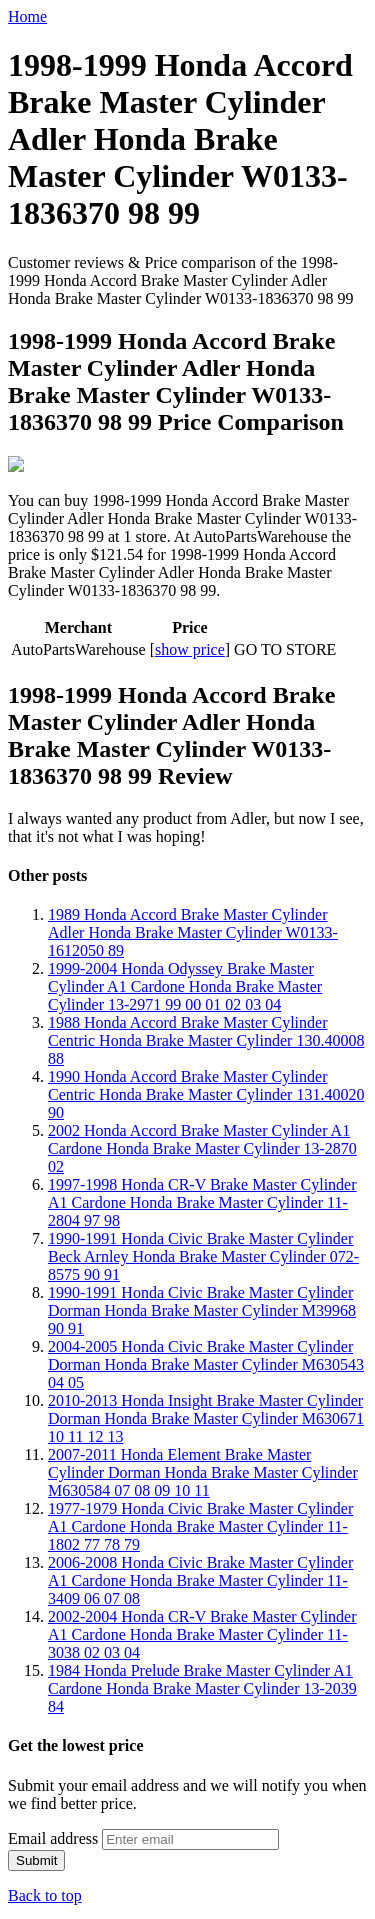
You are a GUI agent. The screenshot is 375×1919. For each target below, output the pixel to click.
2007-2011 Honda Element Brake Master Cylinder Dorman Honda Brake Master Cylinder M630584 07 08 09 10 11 (203, 1470)
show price (190, 647)
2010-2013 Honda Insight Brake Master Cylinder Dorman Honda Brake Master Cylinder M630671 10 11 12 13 (206, 1416)
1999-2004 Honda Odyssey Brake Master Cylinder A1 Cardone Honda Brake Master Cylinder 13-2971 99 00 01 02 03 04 (185, 984)
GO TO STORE (285, 647)
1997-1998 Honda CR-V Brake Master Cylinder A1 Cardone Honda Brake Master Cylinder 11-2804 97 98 (202, 1200)
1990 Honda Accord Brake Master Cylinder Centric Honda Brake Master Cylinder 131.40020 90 (206, 1092)
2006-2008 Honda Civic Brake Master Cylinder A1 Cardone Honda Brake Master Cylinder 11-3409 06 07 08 (200, 1578)
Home (27, 16)
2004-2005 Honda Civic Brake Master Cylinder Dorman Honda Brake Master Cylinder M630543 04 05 (206, 1362)
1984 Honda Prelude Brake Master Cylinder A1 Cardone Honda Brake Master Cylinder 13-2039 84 (202, 1686)
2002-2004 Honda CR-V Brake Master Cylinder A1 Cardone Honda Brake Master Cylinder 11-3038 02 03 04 (202, 1632)
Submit (36, 1858)
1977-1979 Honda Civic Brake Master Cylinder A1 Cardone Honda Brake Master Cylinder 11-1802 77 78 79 (200, 1524)
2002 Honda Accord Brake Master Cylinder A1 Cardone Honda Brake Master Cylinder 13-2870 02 (202, 1146)
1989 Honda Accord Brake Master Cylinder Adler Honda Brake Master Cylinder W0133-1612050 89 (193, 930)
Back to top (45, 1893)
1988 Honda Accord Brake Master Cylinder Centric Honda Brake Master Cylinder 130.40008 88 (206, 1038)
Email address (53, 1836)
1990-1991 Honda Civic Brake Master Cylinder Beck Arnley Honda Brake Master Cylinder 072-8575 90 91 (203, 1254)
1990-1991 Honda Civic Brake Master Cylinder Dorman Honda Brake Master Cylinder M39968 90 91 (202, 1308)
